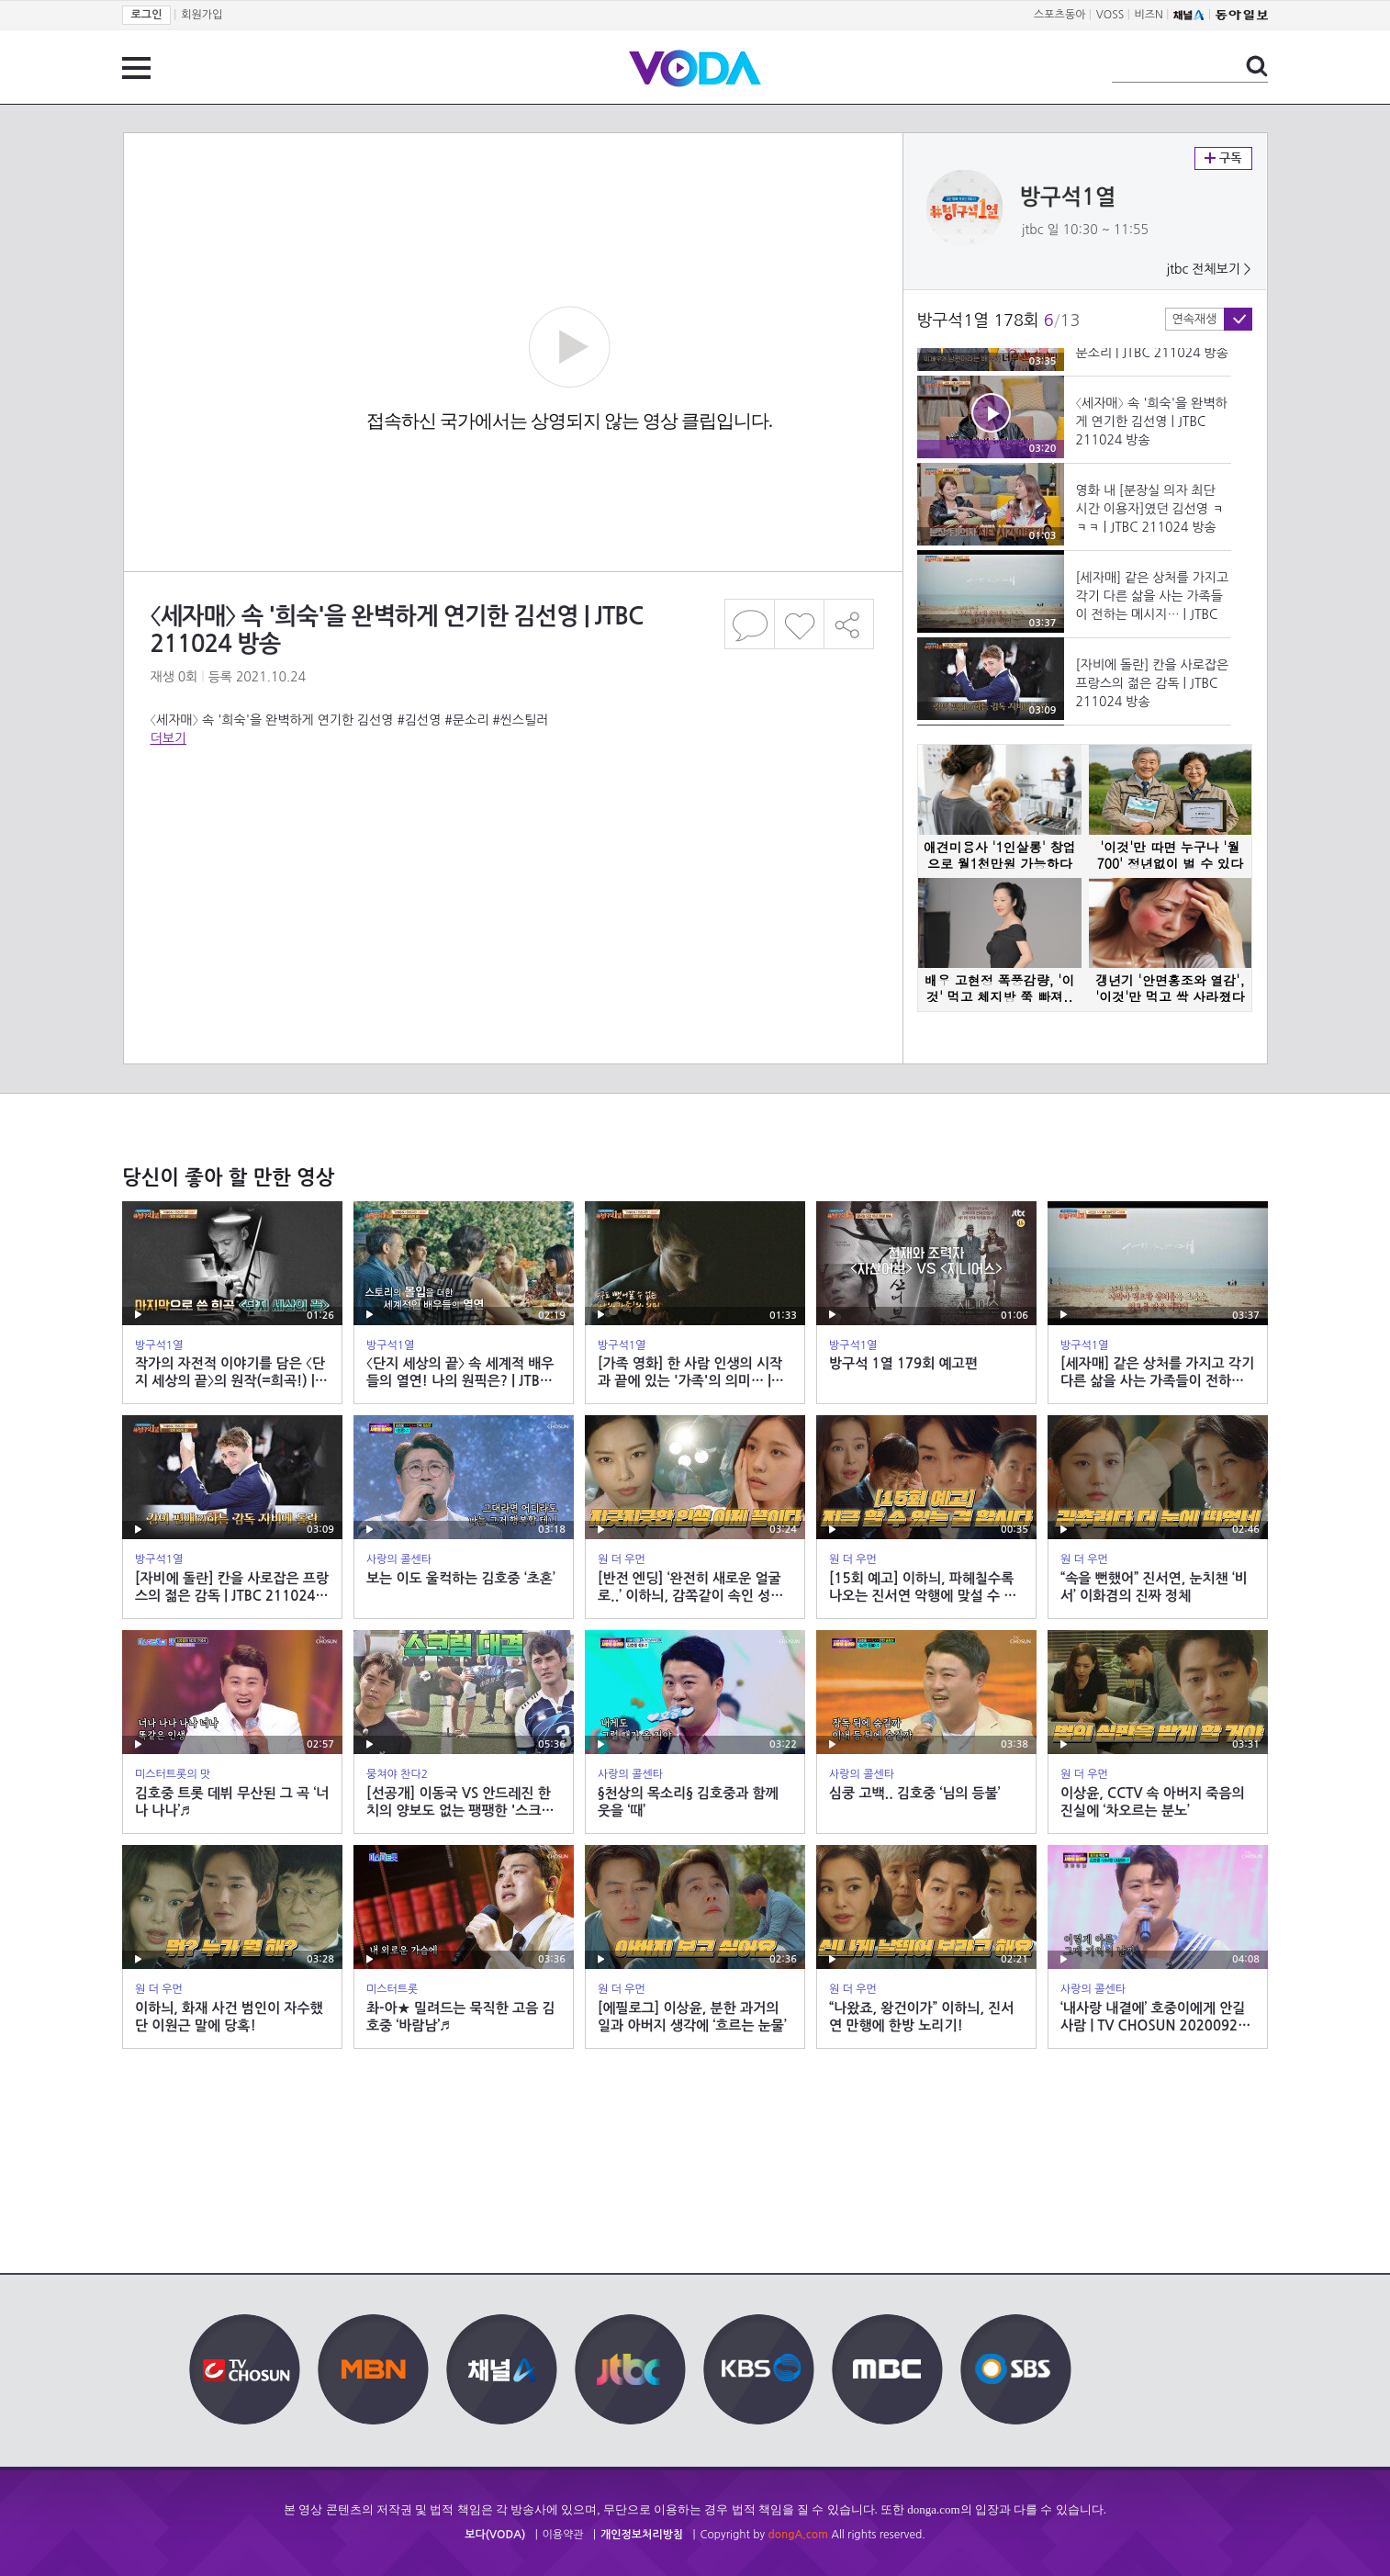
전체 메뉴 (136, 68)
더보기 (168, 738)
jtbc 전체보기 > (1208, 269)
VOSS (1110, 14)
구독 (1223, 158)
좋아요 (799, 624)
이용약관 (563, 2534)
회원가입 (201, 14)
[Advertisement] (512, 821)
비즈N (1149, 14)
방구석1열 (1068, 197)
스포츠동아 (1059, 14)
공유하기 (849, 624)
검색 (1257, 66)
